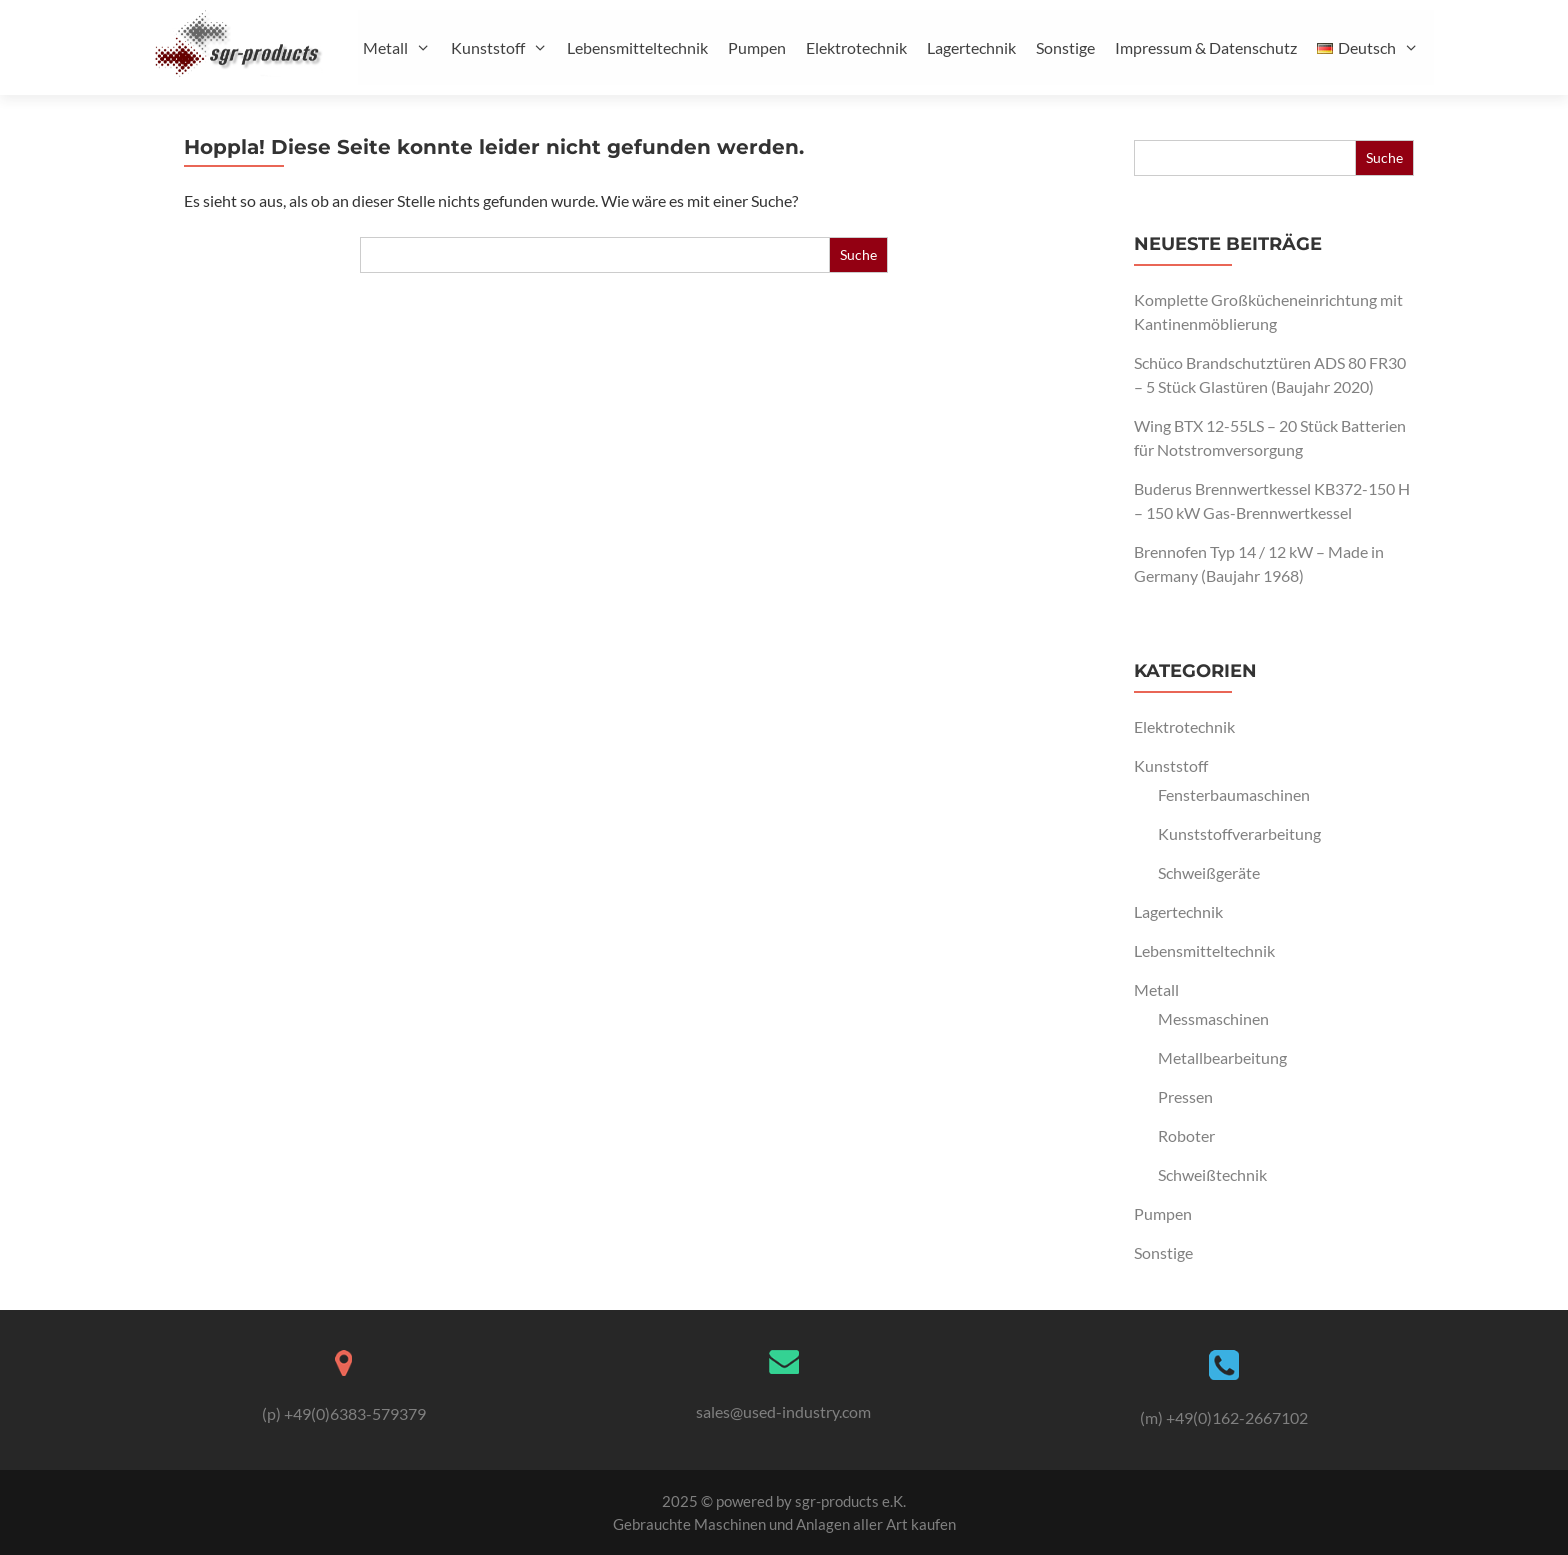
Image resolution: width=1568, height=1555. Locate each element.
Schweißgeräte (1209, 872)
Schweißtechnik (1212, 1174)
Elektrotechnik (856, 47)
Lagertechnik (971, 47)
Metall (404, 47)
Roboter (1186, 1135)
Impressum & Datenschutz (1206, 47)
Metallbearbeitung (1222, 1057)
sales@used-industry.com (783, 1411)
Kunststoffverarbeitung (1239, 833)
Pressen (1185, 1096)
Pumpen (757, 47)
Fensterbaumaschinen (1234, 794)
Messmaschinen (1213, 1018)
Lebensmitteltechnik (637, 47)
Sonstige (1065, 47)
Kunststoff (507, 47)
